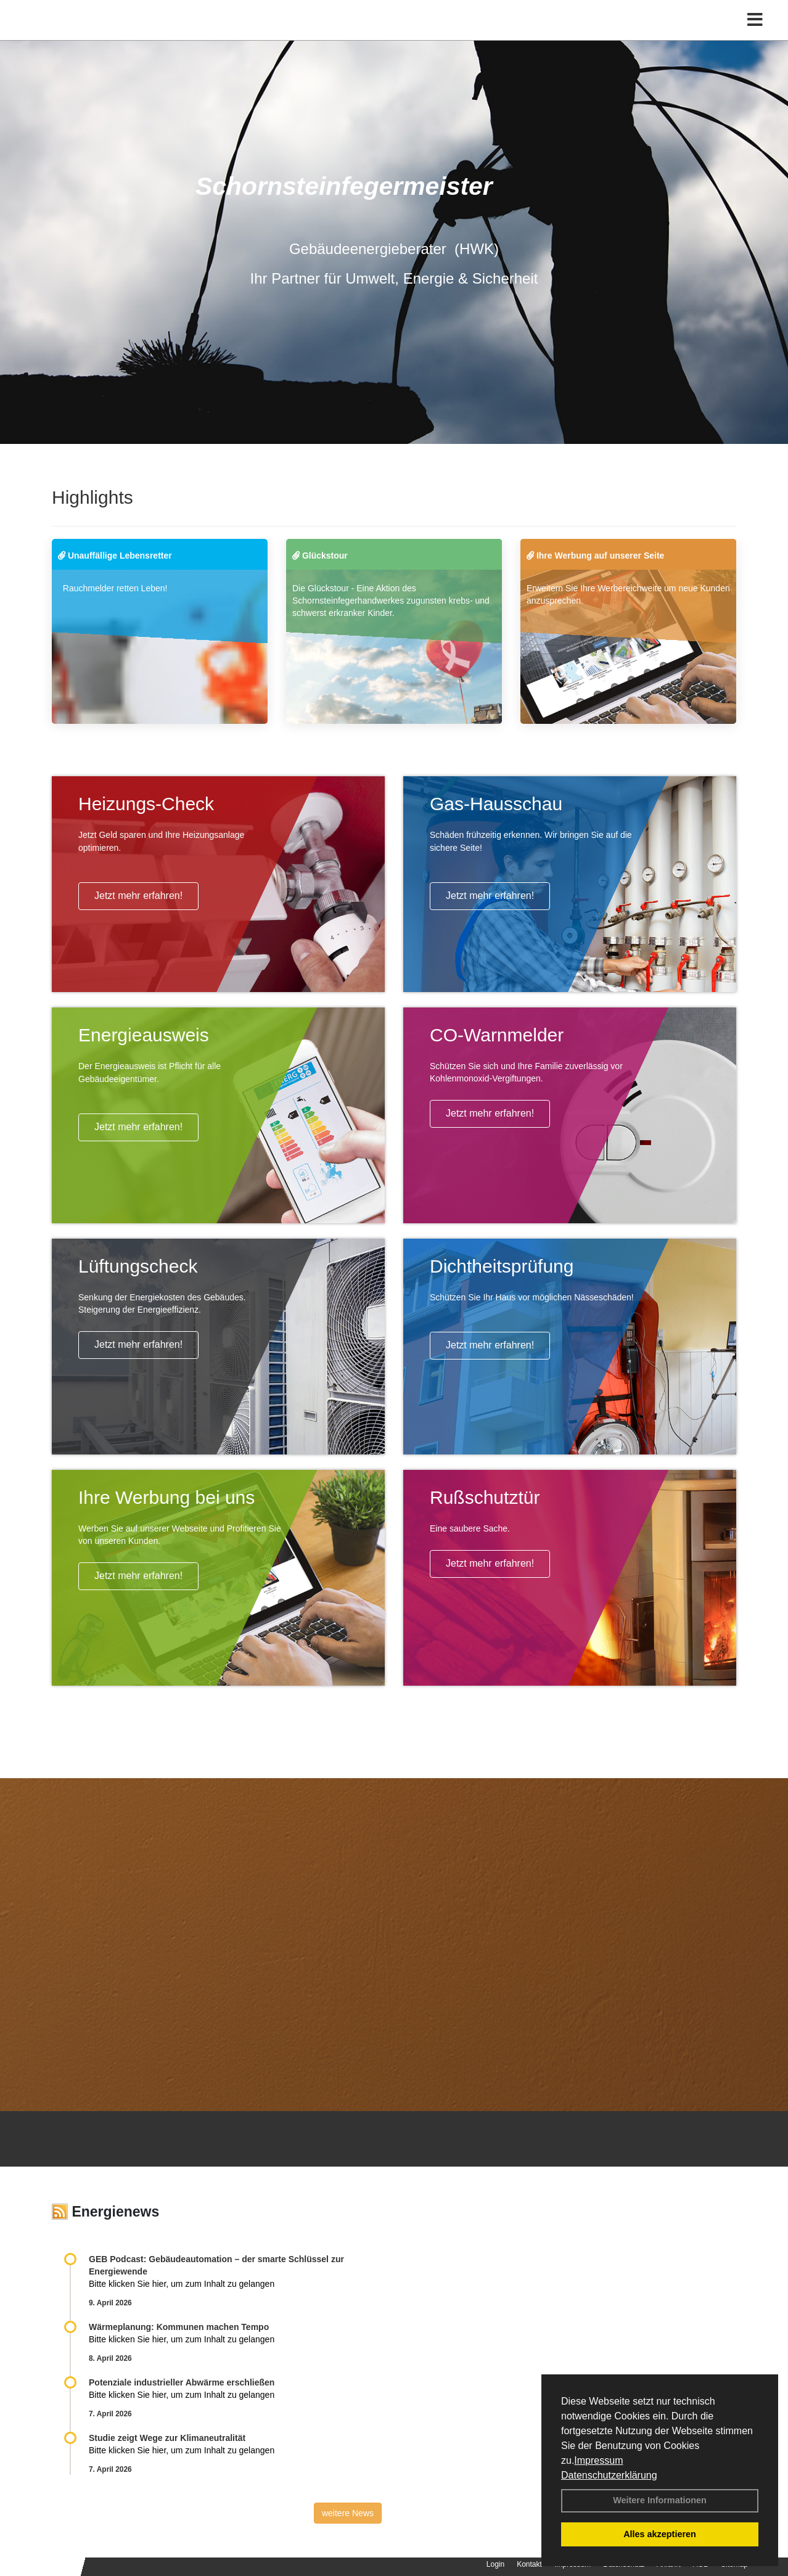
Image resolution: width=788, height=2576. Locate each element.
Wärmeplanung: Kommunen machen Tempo (179, 2327)
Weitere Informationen (660, 2500)
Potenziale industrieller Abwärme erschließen (181, 2382)
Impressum (598, 2460)
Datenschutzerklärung (609, 2475)
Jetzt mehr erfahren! (138, 895)
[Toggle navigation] (755, 35)
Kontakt (529, 2564)
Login (495, 2564)
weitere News (348, 2513)
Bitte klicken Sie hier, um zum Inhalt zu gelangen (181, 2284)
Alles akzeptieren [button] (659, 2534)
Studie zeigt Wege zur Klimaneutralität (167, 2438)
